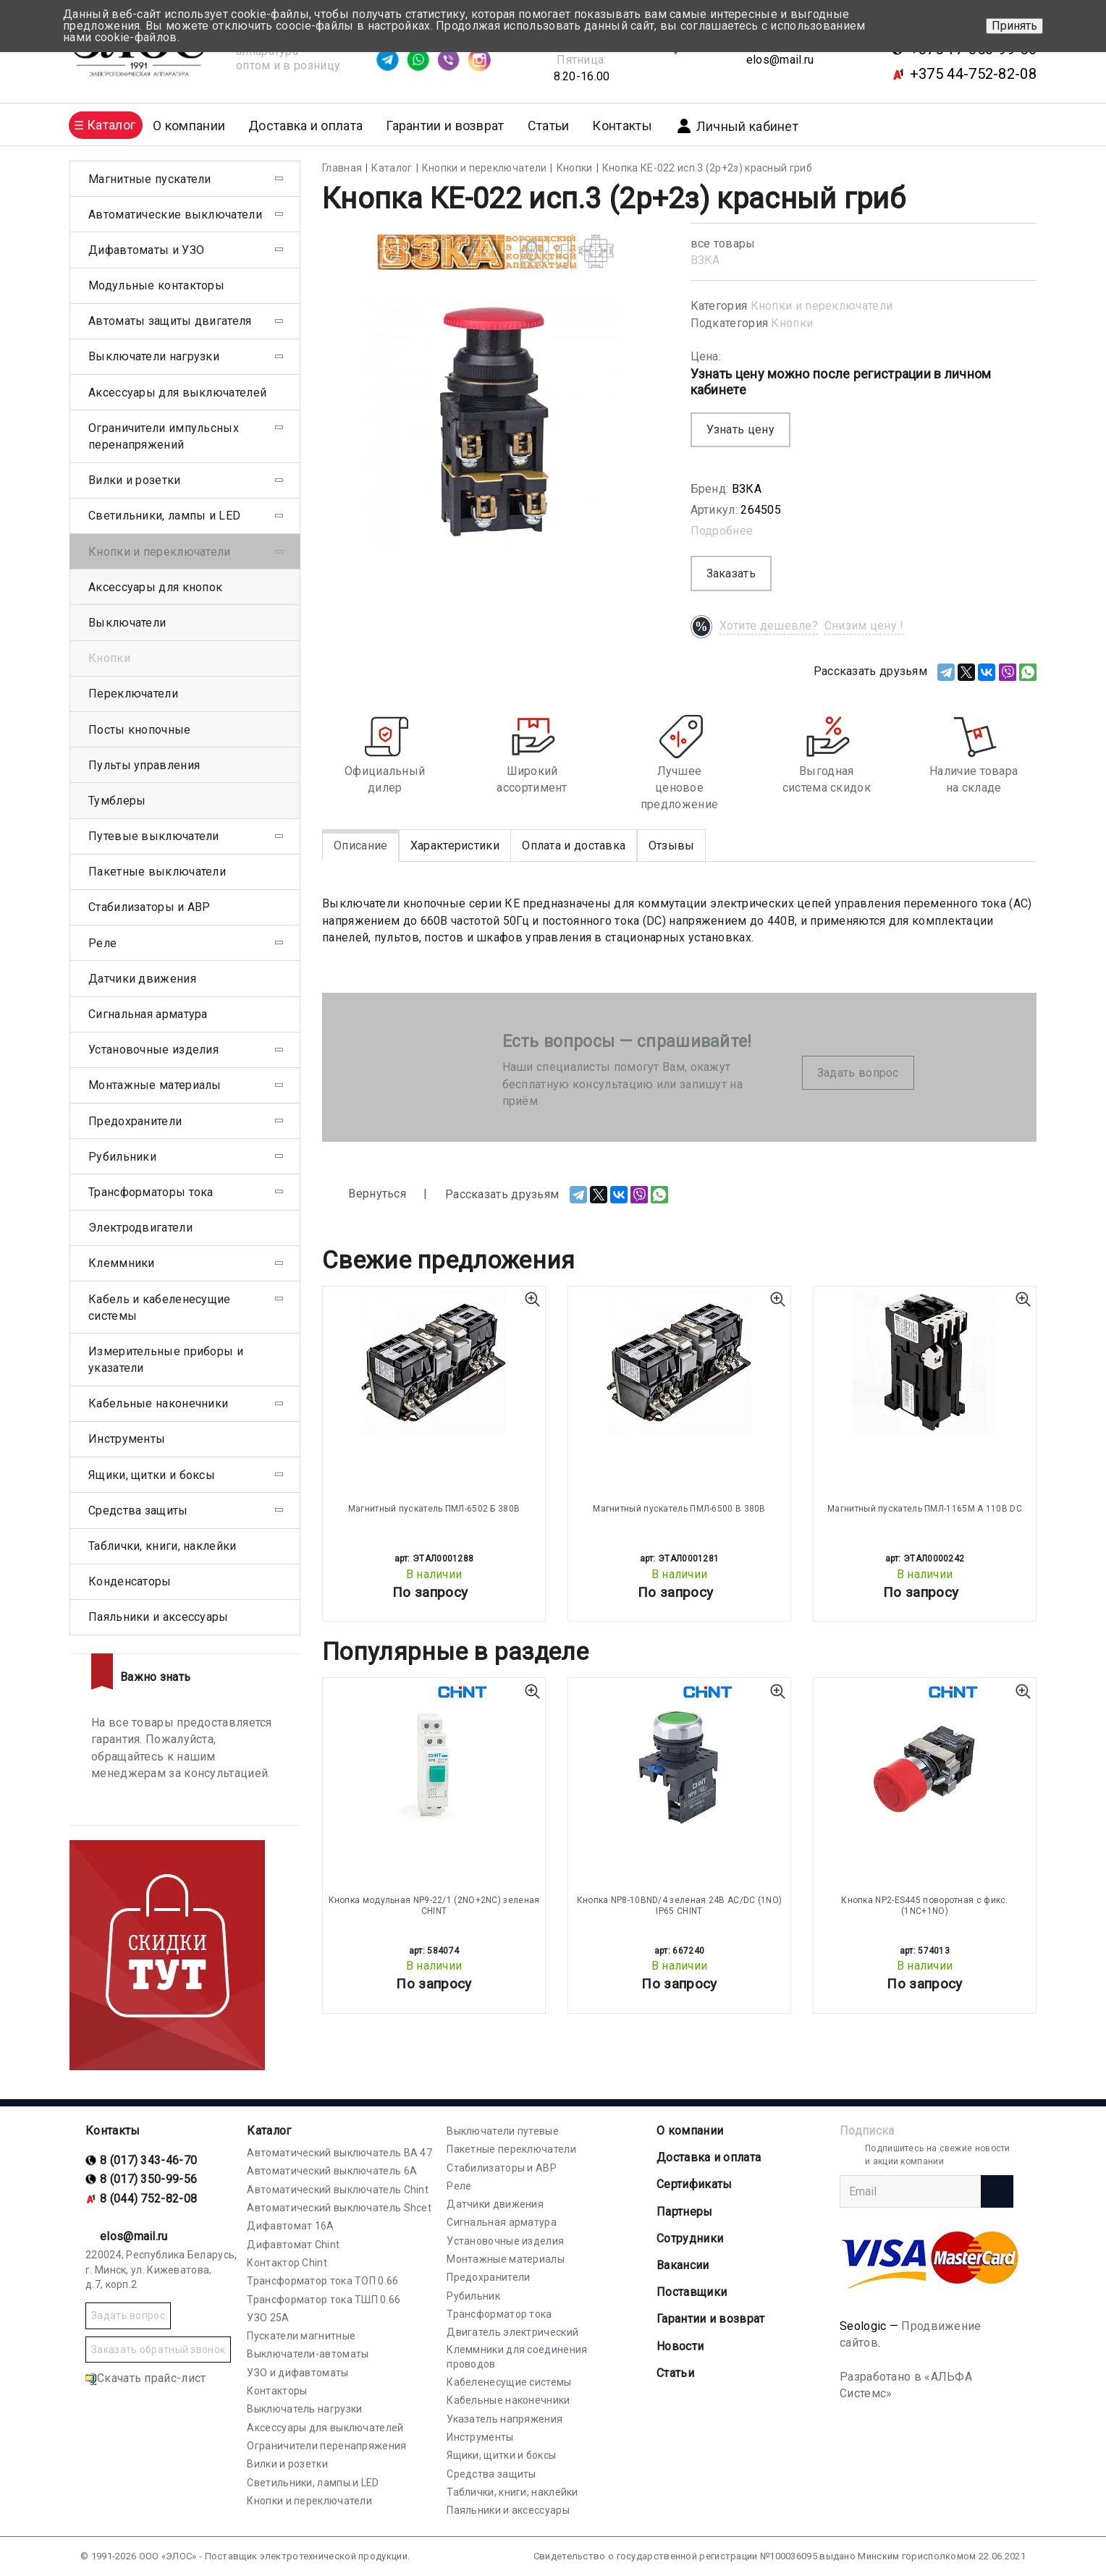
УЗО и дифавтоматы (297, 2372)
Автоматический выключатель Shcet (339, 2207)
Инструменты (126, 1439)
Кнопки (792, 323)
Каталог (269, 2131)
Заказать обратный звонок (158, 2349)
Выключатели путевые (503, 2131)
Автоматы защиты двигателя (170, 321)
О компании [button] (189, 125)
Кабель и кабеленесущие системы (159, 1307)
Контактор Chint (287, 2262)
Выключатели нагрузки (153, 356)
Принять (1014, 26)
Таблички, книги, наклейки (162, 1546)
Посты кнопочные (139, 730)
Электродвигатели (140, 1227)
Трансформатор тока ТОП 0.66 (322, 2281)
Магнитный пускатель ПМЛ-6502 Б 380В (434, 1509)
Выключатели (127, 623)
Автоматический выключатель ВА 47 (339, 2152)
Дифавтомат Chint (293, 2244)
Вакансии (683, 2265)
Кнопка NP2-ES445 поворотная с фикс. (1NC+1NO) (924, 1905)
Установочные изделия (153, 1049)
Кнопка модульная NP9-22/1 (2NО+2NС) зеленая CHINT (434, 1905)
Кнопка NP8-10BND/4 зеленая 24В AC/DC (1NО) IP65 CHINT (679, 1905)
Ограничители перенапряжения (326, 2446)
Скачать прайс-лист (145, 2378)
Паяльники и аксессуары (158, 1617)
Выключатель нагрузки (304, 2409)
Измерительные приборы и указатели (165, 1359)
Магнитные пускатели (149, 179)
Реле (102, 943)
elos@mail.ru (780, 60)
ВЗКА (705, 260)
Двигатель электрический (512, 2332)
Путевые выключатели (153, 836)
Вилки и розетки (134, 480)
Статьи (549, 125)
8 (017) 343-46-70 (148, 2160)
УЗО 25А (268, 2317)
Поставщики (692, 2292)
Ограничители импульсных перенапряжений (163, 436)
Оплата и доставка (573, 845)
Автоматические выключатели (175, 214)
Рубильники (122, 1157)
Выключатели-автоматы (307, 2354)
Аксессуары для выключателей (177, 392)
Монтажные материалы (154, 1085)
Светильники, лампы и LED (164, 515)
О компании (690, 2131)
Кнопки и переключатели (822, 306)
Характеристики (454, 845)
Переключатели (133, 693)
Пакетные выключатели (157, 871)
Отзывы (672, 845)
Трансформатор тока (499, 2314)
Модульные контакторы (156, 285)
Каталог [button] (111, 124)
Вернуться (364, 1194)
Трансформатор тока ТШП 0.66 (323, 2299)
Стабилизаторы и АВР (149, 907)
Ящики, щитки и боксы (151, 1475)
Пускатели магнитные (301, 2336)
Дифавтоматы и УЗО (146, 250)
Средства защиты (138, 1510)
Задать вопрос (858, 1073)
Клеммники (121, 1263)
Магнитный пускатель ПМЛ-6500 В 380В (679, 1509)
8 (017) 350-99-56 (148, 2179)
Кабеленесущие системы (509, 2382)
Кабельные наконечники (158, 1403)
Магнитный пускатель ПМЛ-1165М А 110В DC (924, 1509)
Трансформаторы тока (151, 1192)
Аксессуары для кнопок (155, 587)
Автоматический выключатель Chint (338, 2189)
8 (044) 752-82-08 (148, 2199)
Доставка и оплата (305, 125)
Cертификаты (694, 2184)
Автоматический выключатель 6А (332, 2171)
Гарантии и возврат (445, 125)
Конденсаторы (130, 1581)
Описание (360, 845)
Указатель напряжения (504, 2419)
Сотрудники (690, 2238)
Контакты (621, 125)
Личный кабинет (736, 126)
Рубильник (473, 2296)
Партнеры (684, 2212)
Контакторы (277, 2391)
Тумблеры (116, 801)
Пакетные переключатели (511, 2149)
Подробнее (722, 531)
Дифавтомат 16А (290, 2226)
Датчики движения (142, 979)
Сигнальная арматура (148, 1014)
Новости (680, 2346)
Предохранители (135, 1121)
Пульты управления (144, 765)
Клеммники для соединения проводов (517, 2357)
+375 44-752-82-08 (973, 73)
